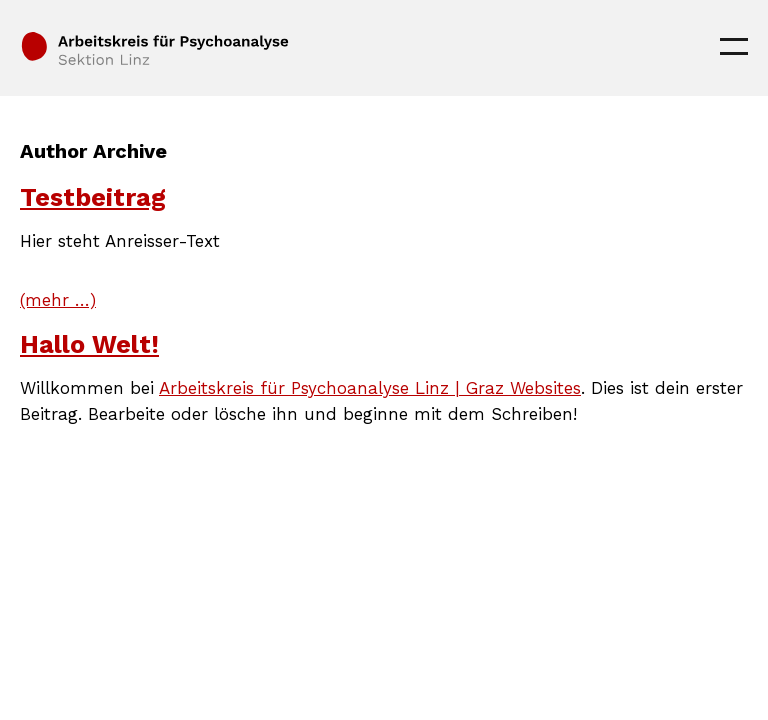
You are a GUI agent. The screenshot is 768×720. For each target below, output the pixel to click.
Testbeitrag (93, 197)
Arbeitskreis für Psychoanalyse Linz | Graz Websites (370, 388)
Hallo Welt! (89, 344)
